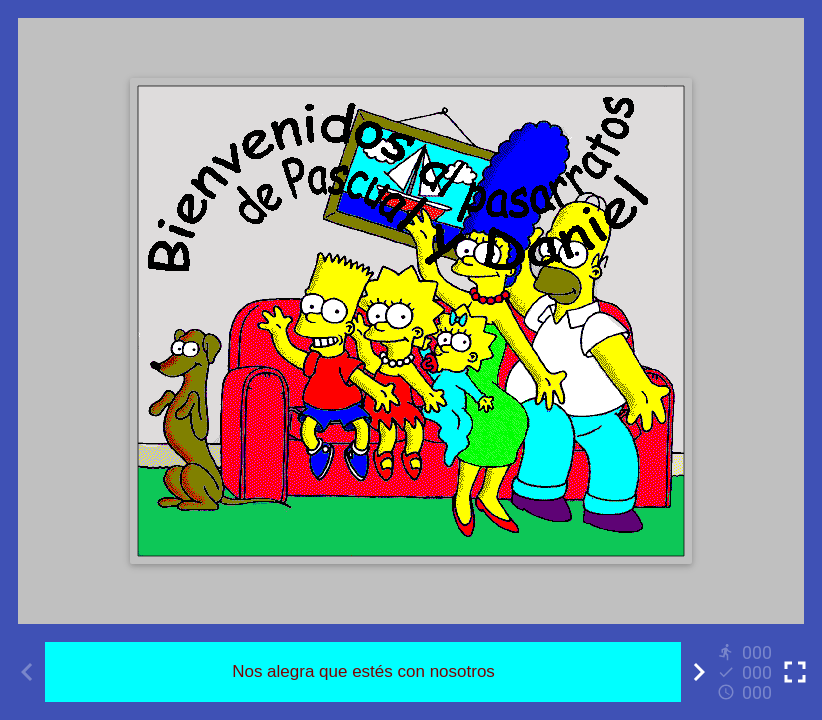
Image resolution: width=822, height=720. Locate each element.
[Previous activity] (27, 672)
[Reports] (747, 672)
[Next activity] (699, 672)
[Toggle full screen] (795, 672)
